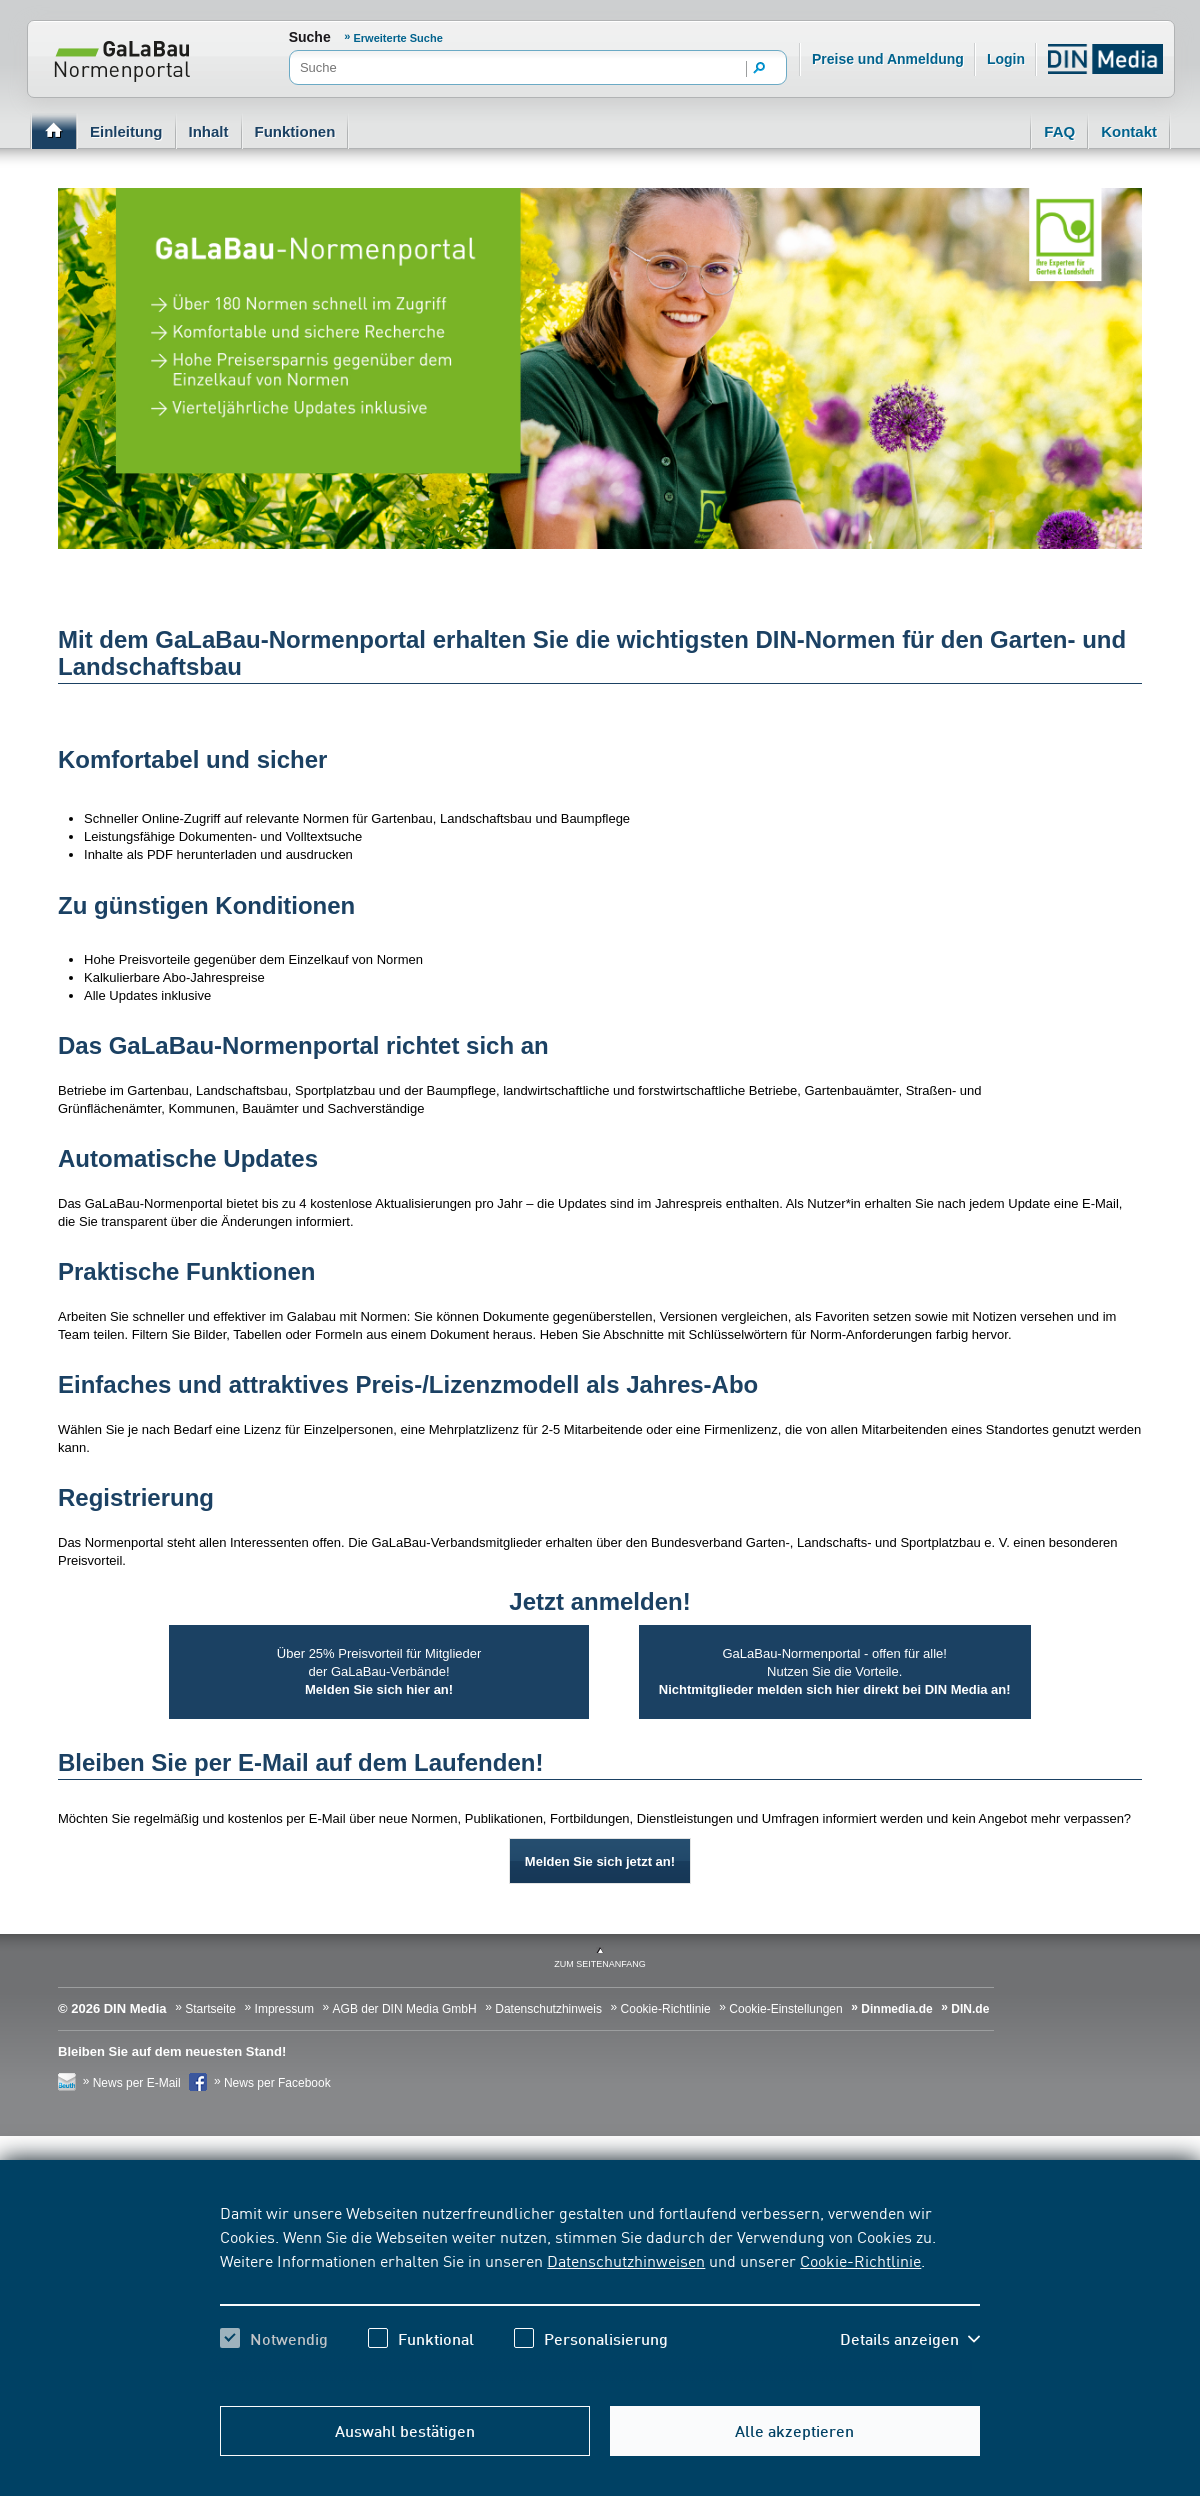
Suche (310, 37)
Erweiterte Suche (398, 38)
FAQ (1059, 131)
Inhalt (209, 131)
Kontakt (1129, 131)
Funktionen (295, 131)
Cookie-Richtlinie (860, 2260)
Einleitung (126, 131)
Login (1006, 59)
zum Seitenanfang (600, 1964)
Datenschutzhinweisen (626, 2260)
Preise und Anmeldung (888, 59)
